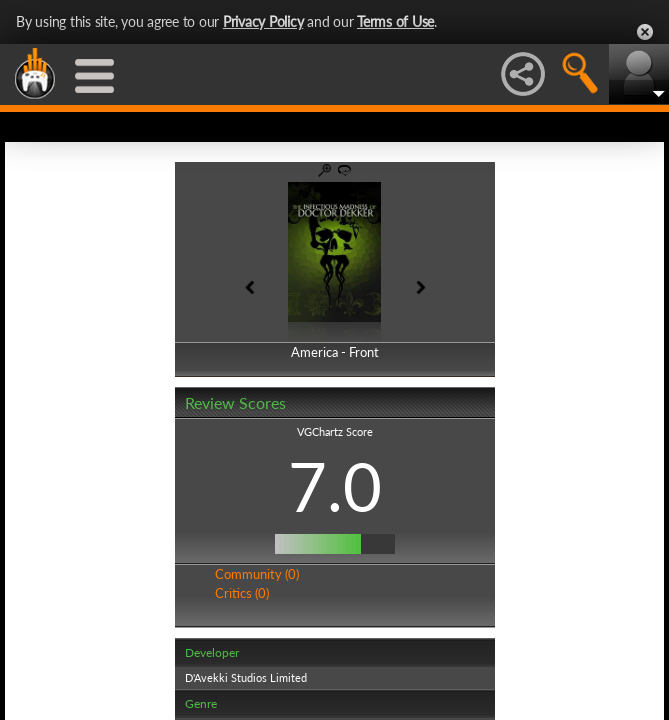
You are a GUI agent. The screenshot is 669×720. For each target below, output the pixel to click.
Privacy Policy (263, 21)
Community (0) (257, 574)
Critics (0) (242, 593)
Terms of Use (395, 21)
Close (645, 32)
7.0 (335, 486)
